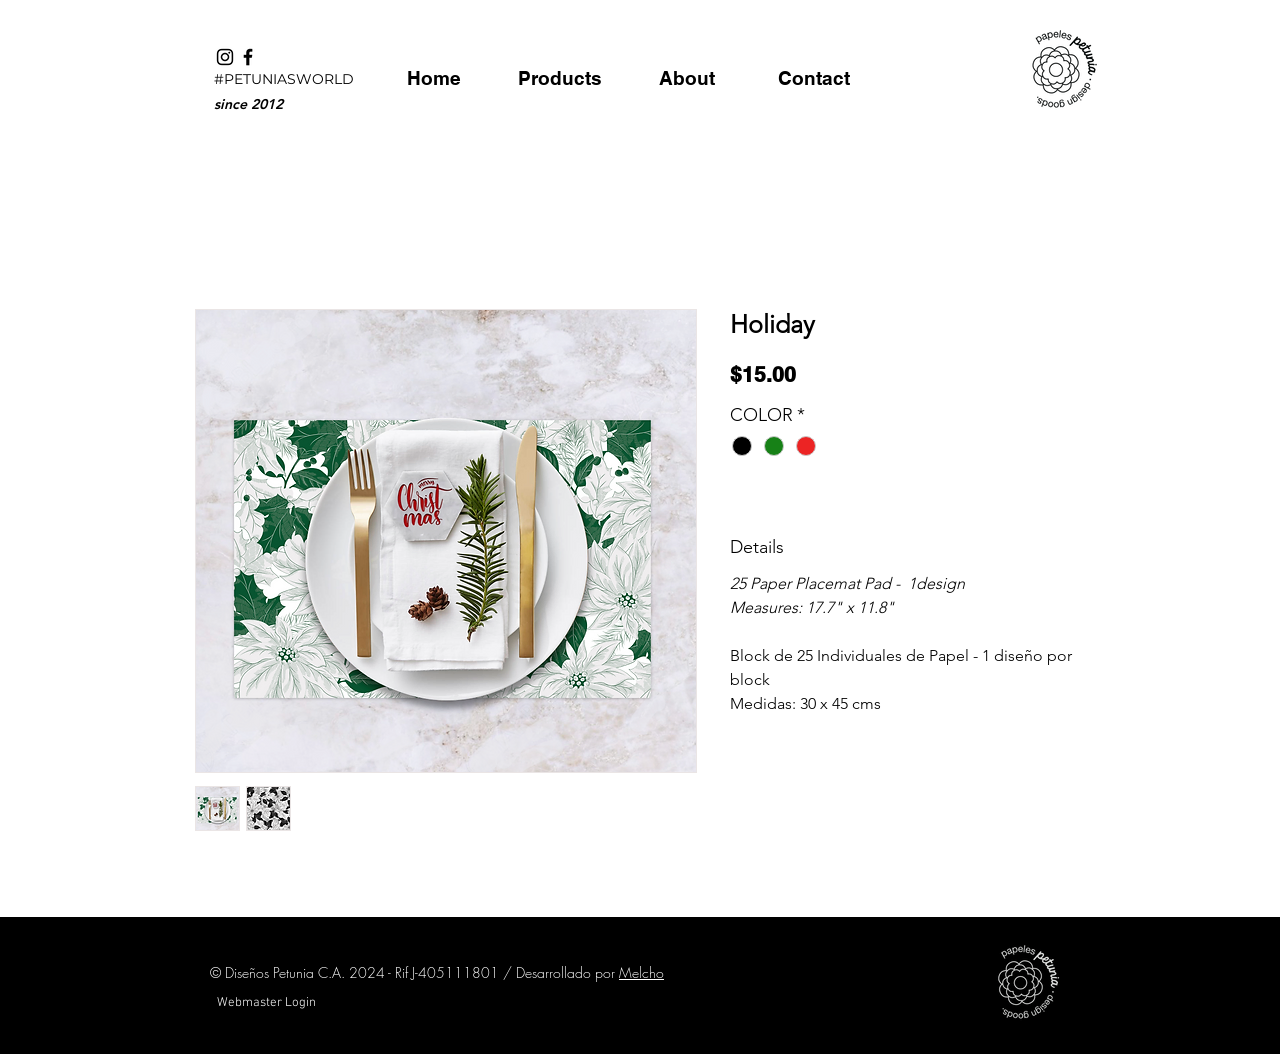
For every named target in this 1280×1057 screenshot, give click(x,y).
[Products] (559, 78)
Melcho (641, 972)
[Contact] (814, 78)
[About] (687, 78)
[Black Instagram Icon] (225, 57)
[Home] (433, 78)
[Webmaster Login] (266, 1003)
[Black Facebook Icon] (248, 57)
